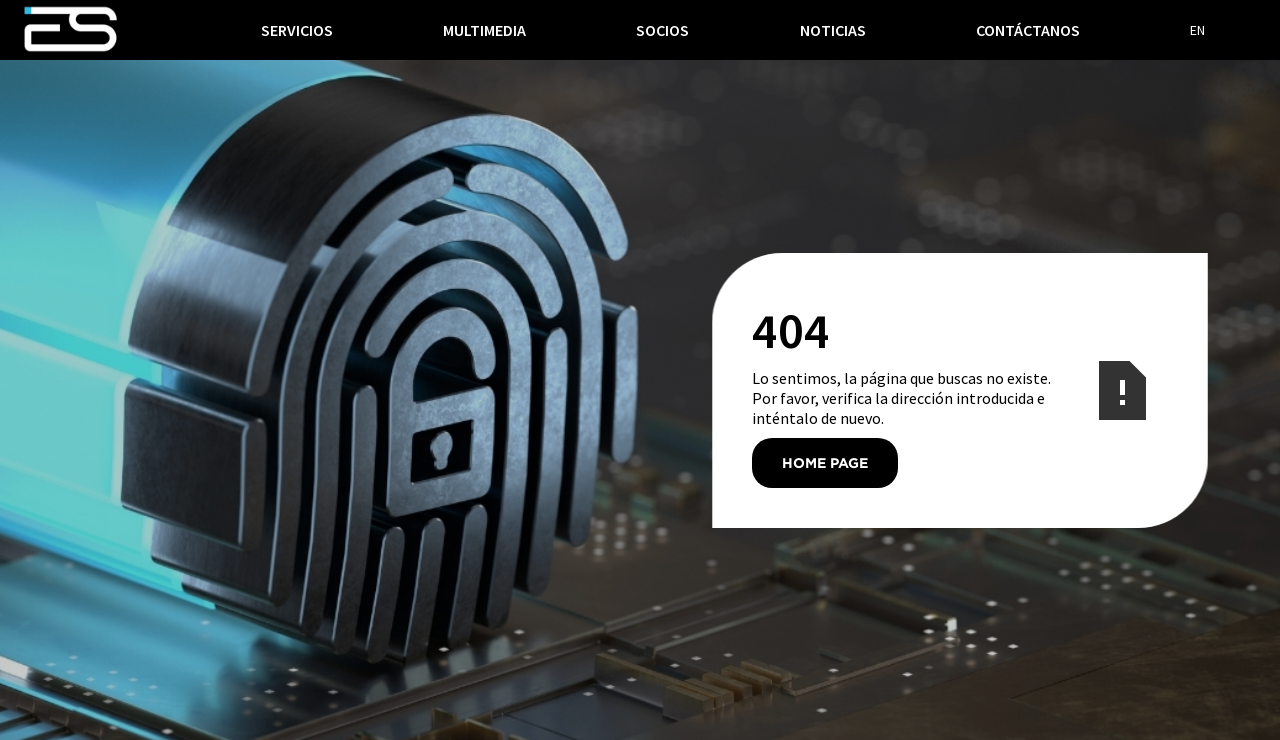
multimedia (484, 30)
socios (662, 30)
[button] (297, 30)
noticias (833, 30)
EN (1197, 30)
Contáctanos (1028, 30)
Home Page (825, 462)
